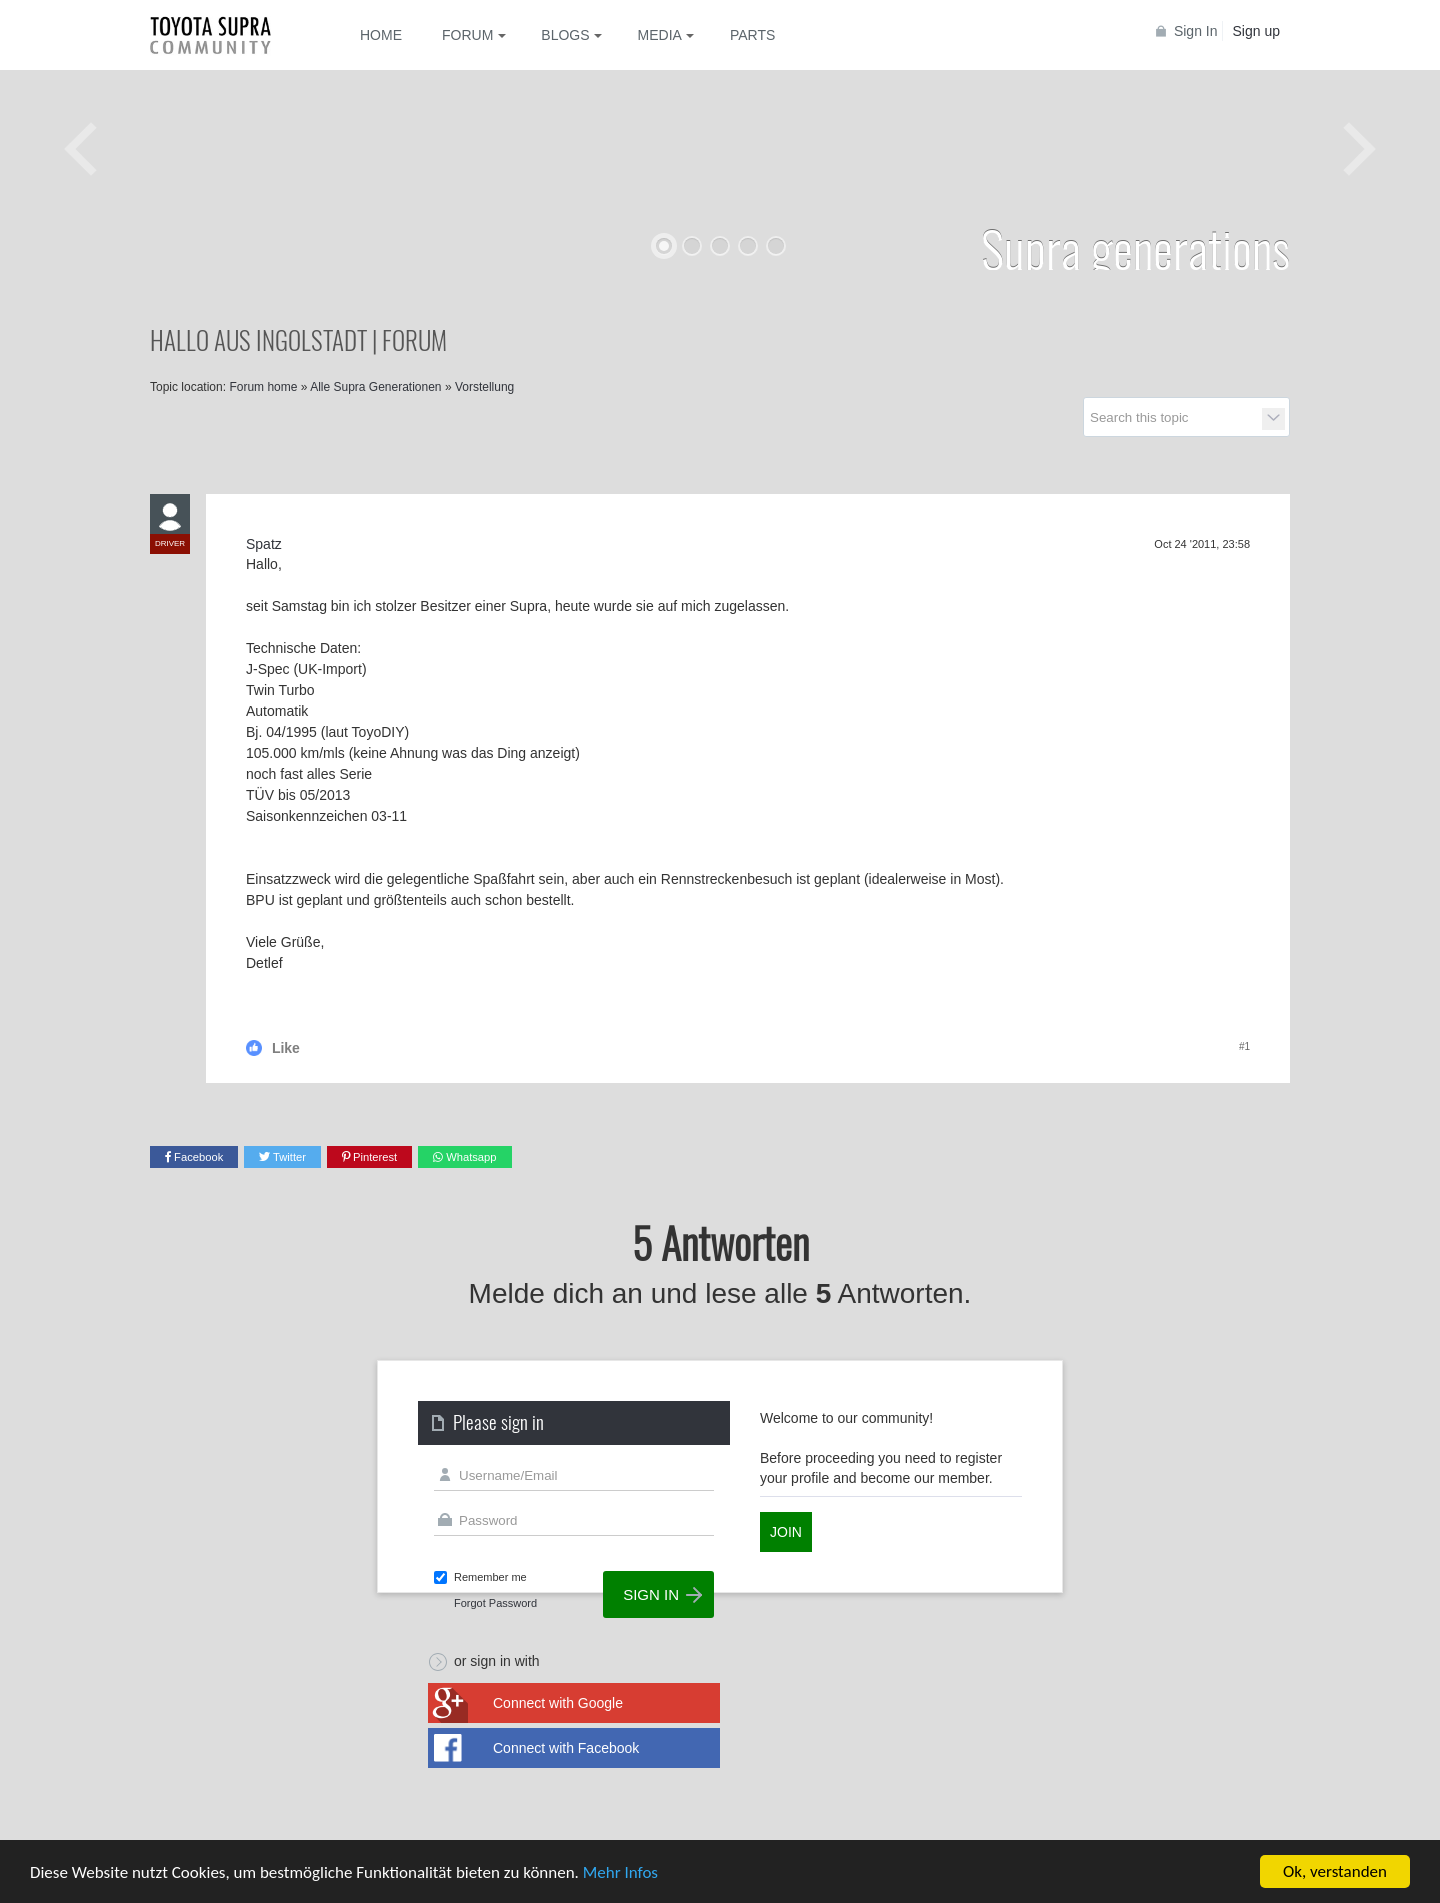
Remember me (490, 1577)
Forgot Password (495, 1603)
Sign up (1256, 31)
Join (786, 1532)
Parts (752, 35)
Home (381, 35)
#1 (1244, 1046)
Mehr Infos (620, 1873)
